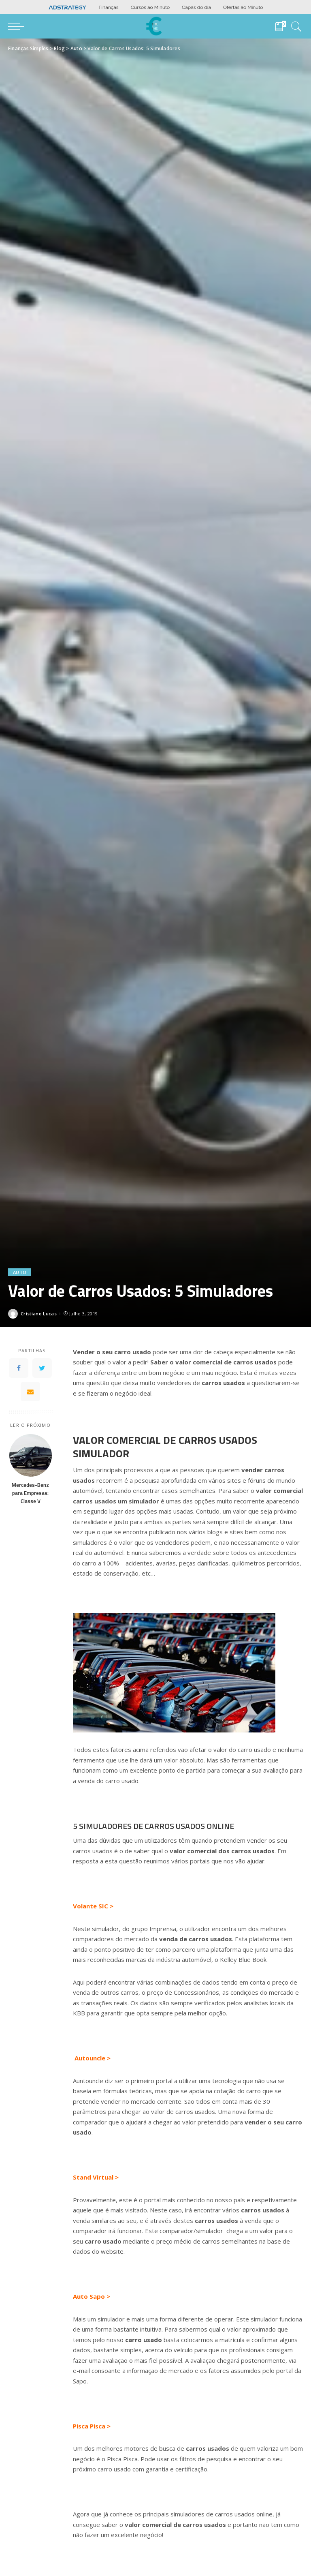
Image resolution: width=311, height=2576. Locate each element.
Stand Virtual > (96, 2177)
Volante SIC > (93, 1906)
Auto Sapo (89, 2296)
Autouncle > (93, 2058)
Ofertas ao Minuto (243, 7)
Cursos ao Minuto (150, 7)
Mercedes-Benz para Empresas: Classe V (30, 1493)
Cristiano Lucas (39, 1313)
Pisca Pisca (89, 2426)
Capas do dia (196, 7)
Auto (19, 1272)
